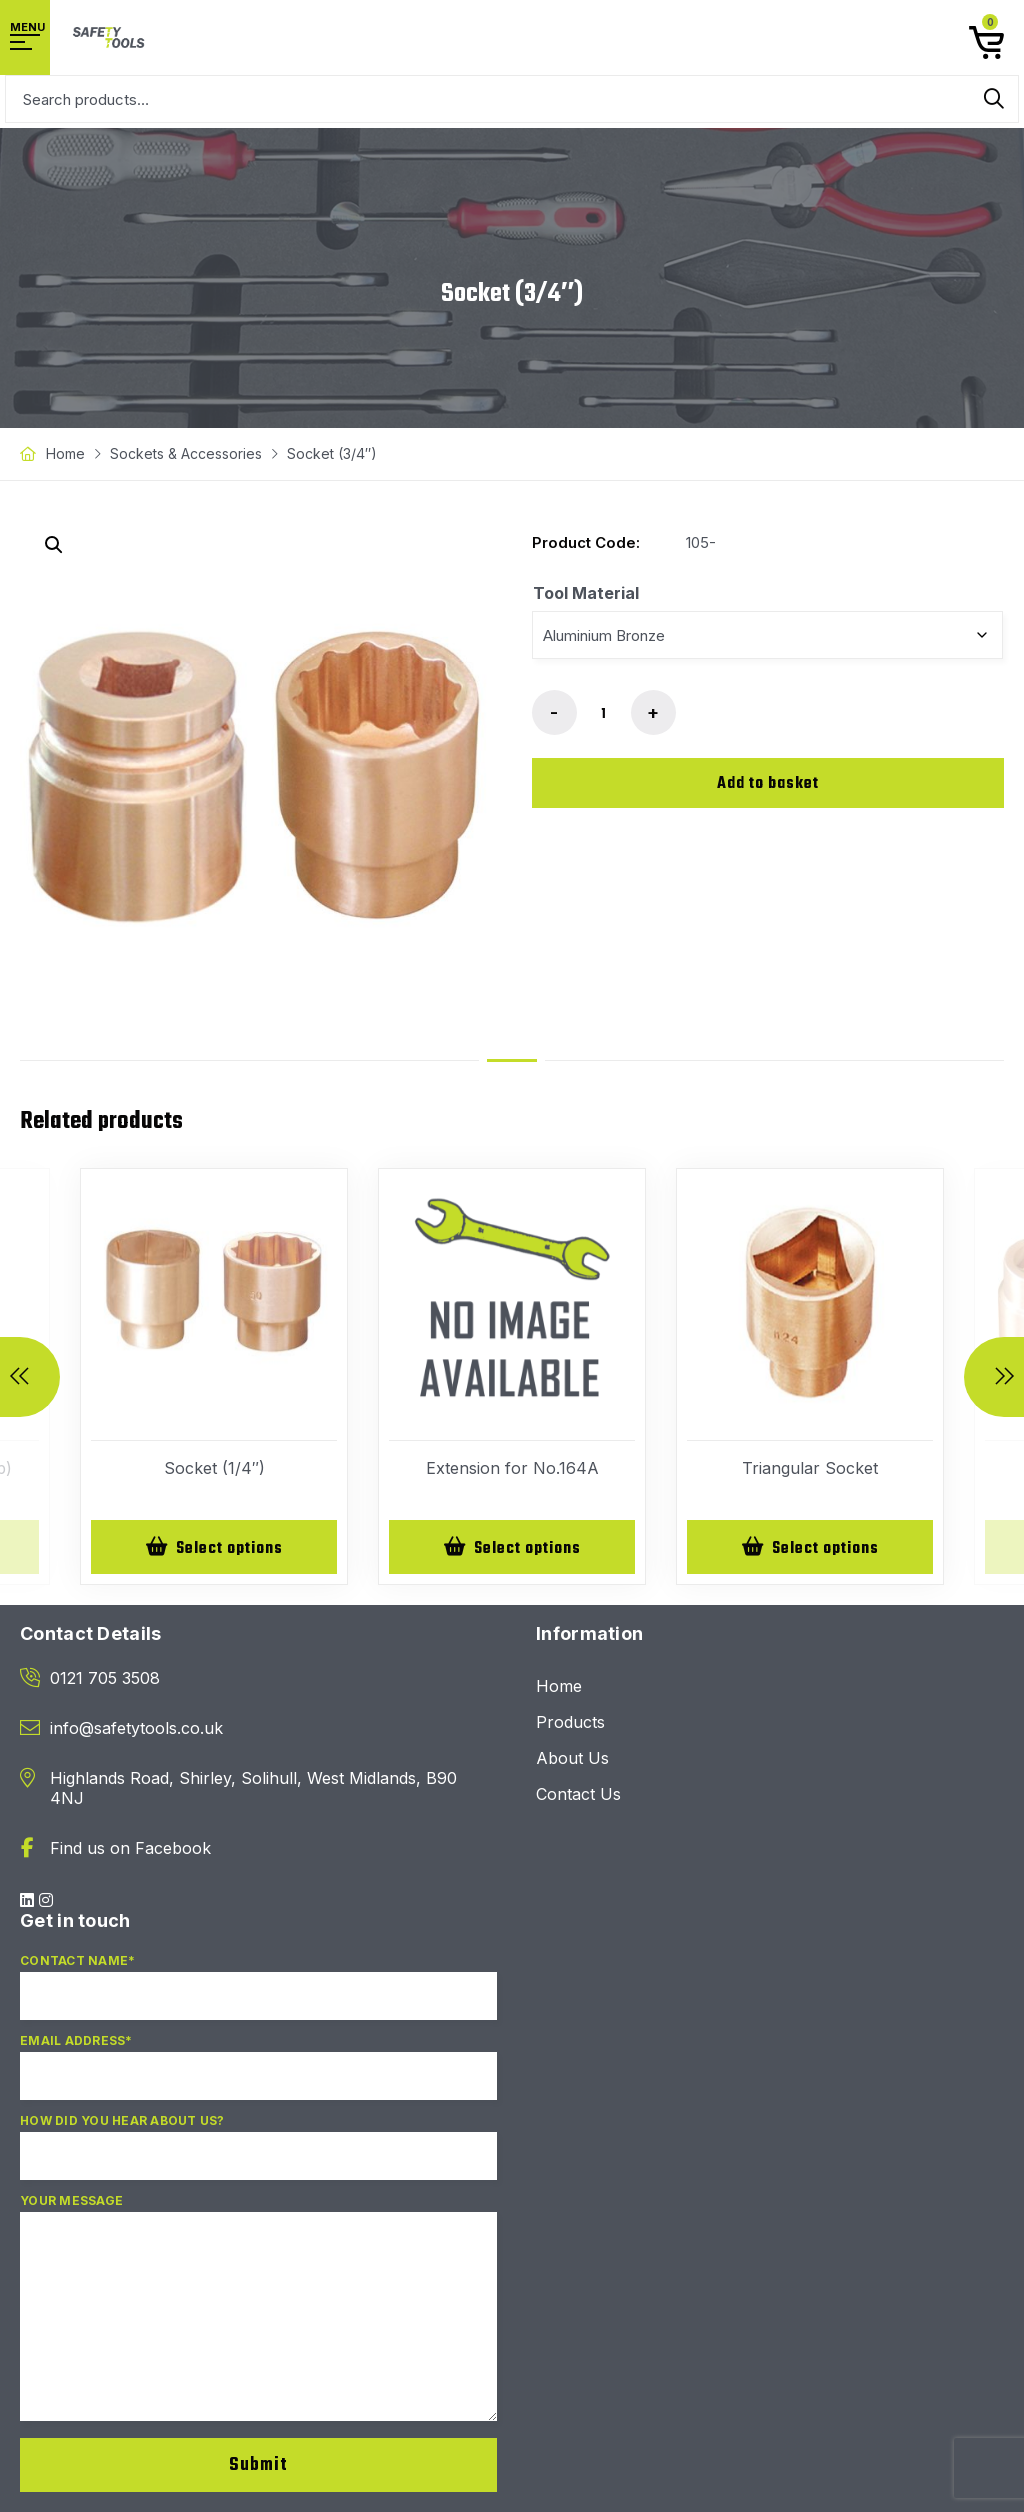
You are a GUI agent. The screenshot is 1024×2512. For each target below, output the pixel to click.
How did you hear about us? (258, 2157)
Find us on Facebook (130, 1850)
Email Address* (258, 2077)
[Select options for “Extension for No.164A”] (512, 1548)
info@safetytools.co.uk (136, 1730)
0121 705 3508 (105, 1680)
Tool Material (586, 593)
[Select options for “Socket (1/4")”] (214, 1548)
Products (570, 1724)
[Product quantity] (604, 714)
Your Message (258, 2318)
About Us (572, 1760)
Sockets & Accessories (186, 453)
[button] (54, 545)
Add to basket (768, 784)
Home (65, 453)
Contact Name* (258, 1997)
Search (994, 99)
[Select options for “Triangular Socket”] (810, 1548)
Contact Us (578, 1796)
